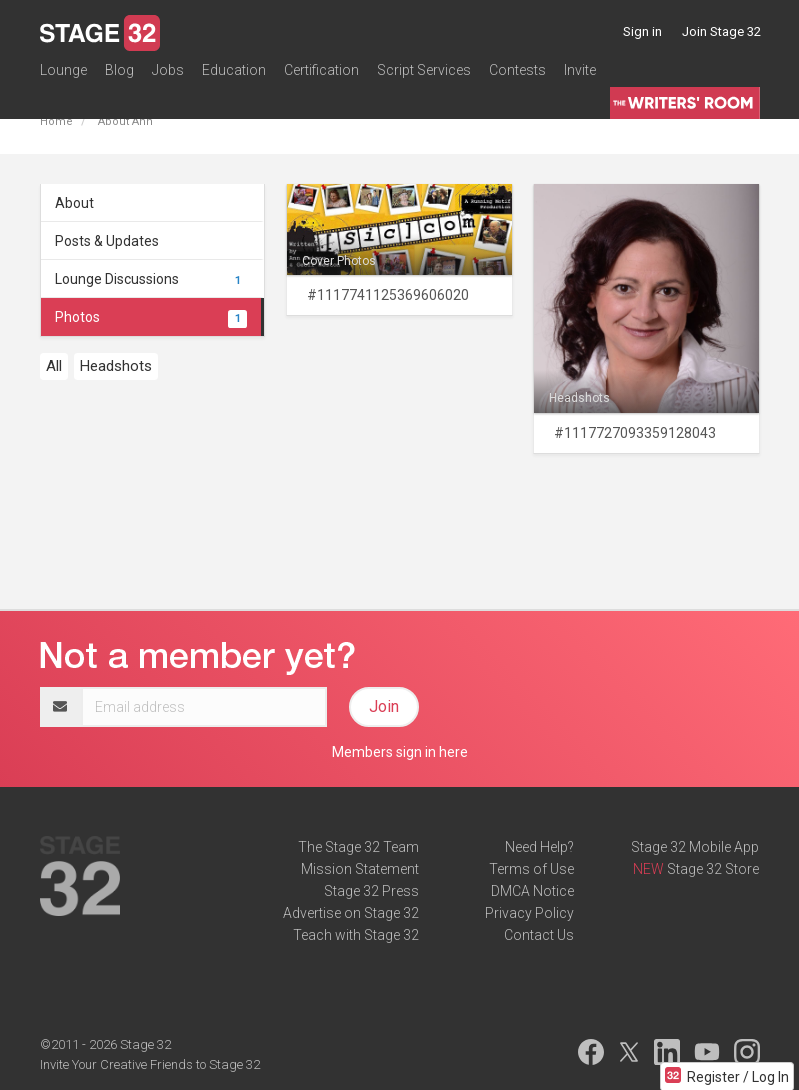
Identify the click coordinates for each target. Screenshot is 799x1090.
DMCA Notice (532, 891)
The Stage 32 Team (358, 847)
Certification (321, 74)
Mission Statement (360, 869)
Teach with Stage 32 (356, 935)
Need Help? (539, 847)
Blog (119, 74)
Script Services (424, 74)
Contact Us (539, 935)
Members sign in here (400, 752)
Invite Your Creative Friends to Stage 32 (150, 1064)
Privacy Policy (529, 913)
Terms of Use (531, 869)
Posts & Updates (107, 241)
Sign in (642, 31)
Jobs (168, 74)
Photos (151, 317)
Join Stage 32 (721, 31)
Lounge (63, 74)
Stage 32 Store (713, 869)
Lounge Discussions (151, 279)
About (74, 203)
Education (234, 74)
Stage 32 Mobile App (695, 847)
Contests (517, 74)
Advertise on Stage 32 (351, 913)
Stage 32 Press (371, 891)
